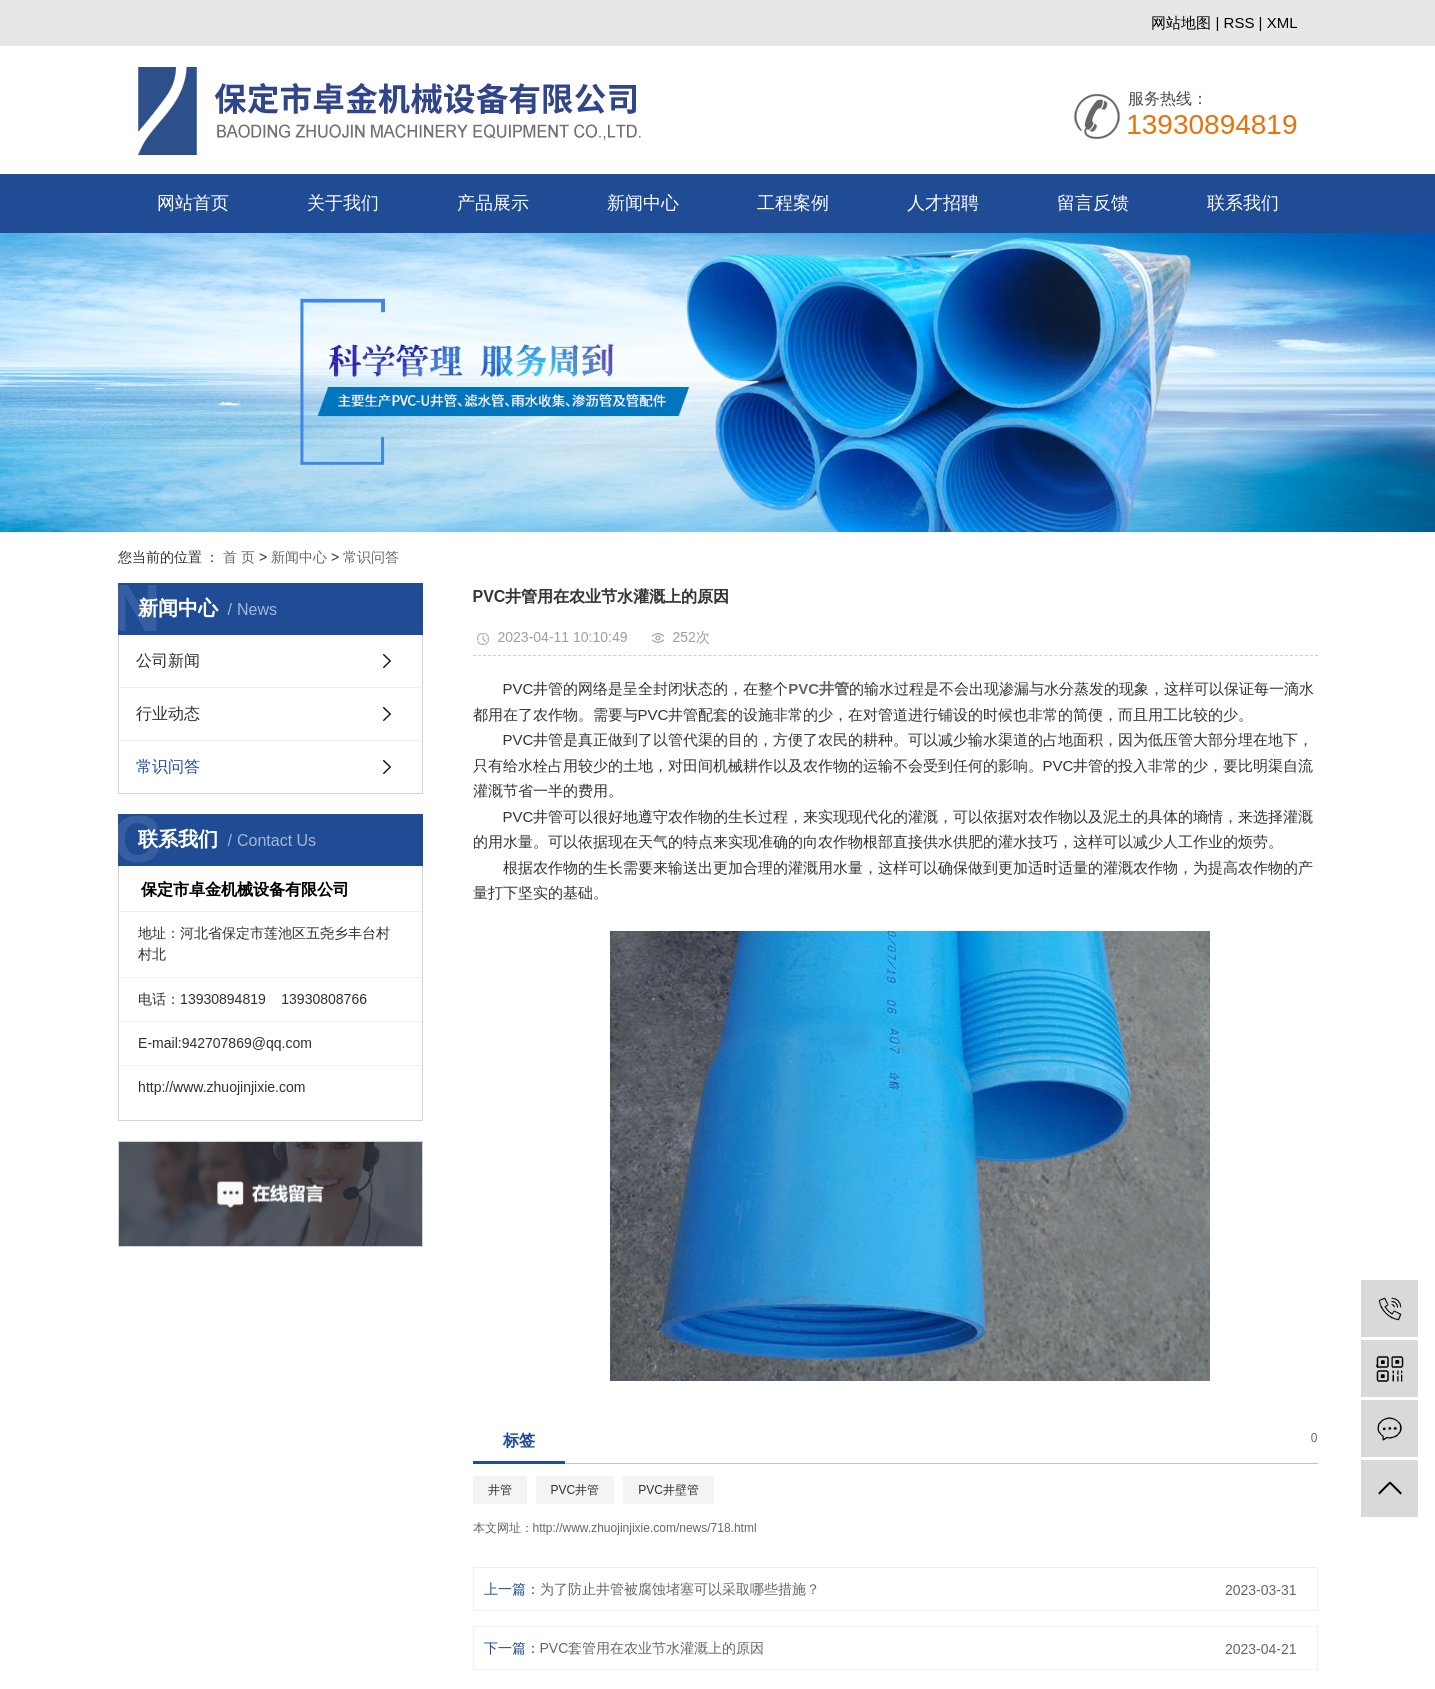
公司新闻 (168, 662)
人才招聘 (943, 203)
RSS (1239, 22)
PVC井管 (602, 1516)
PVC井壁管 (695, 1516)
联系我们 (1243, 203)
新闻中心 (643, 203)
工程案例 (793, 203)
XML (1282, 22)
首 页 (239, 557)
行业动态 (168, 715)
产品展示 (493, 203)
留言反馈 (1093, 203)
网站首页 (193, 203)
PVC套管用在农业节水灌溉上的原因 (679, 1674)
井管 (527, 1516)
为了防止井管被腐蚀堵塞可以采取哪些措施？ (707, 1615)
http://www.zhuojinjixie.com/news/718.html (672, 1554)
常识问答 (371, 557)
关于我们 (343, 203)
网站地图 (1183, 22)
